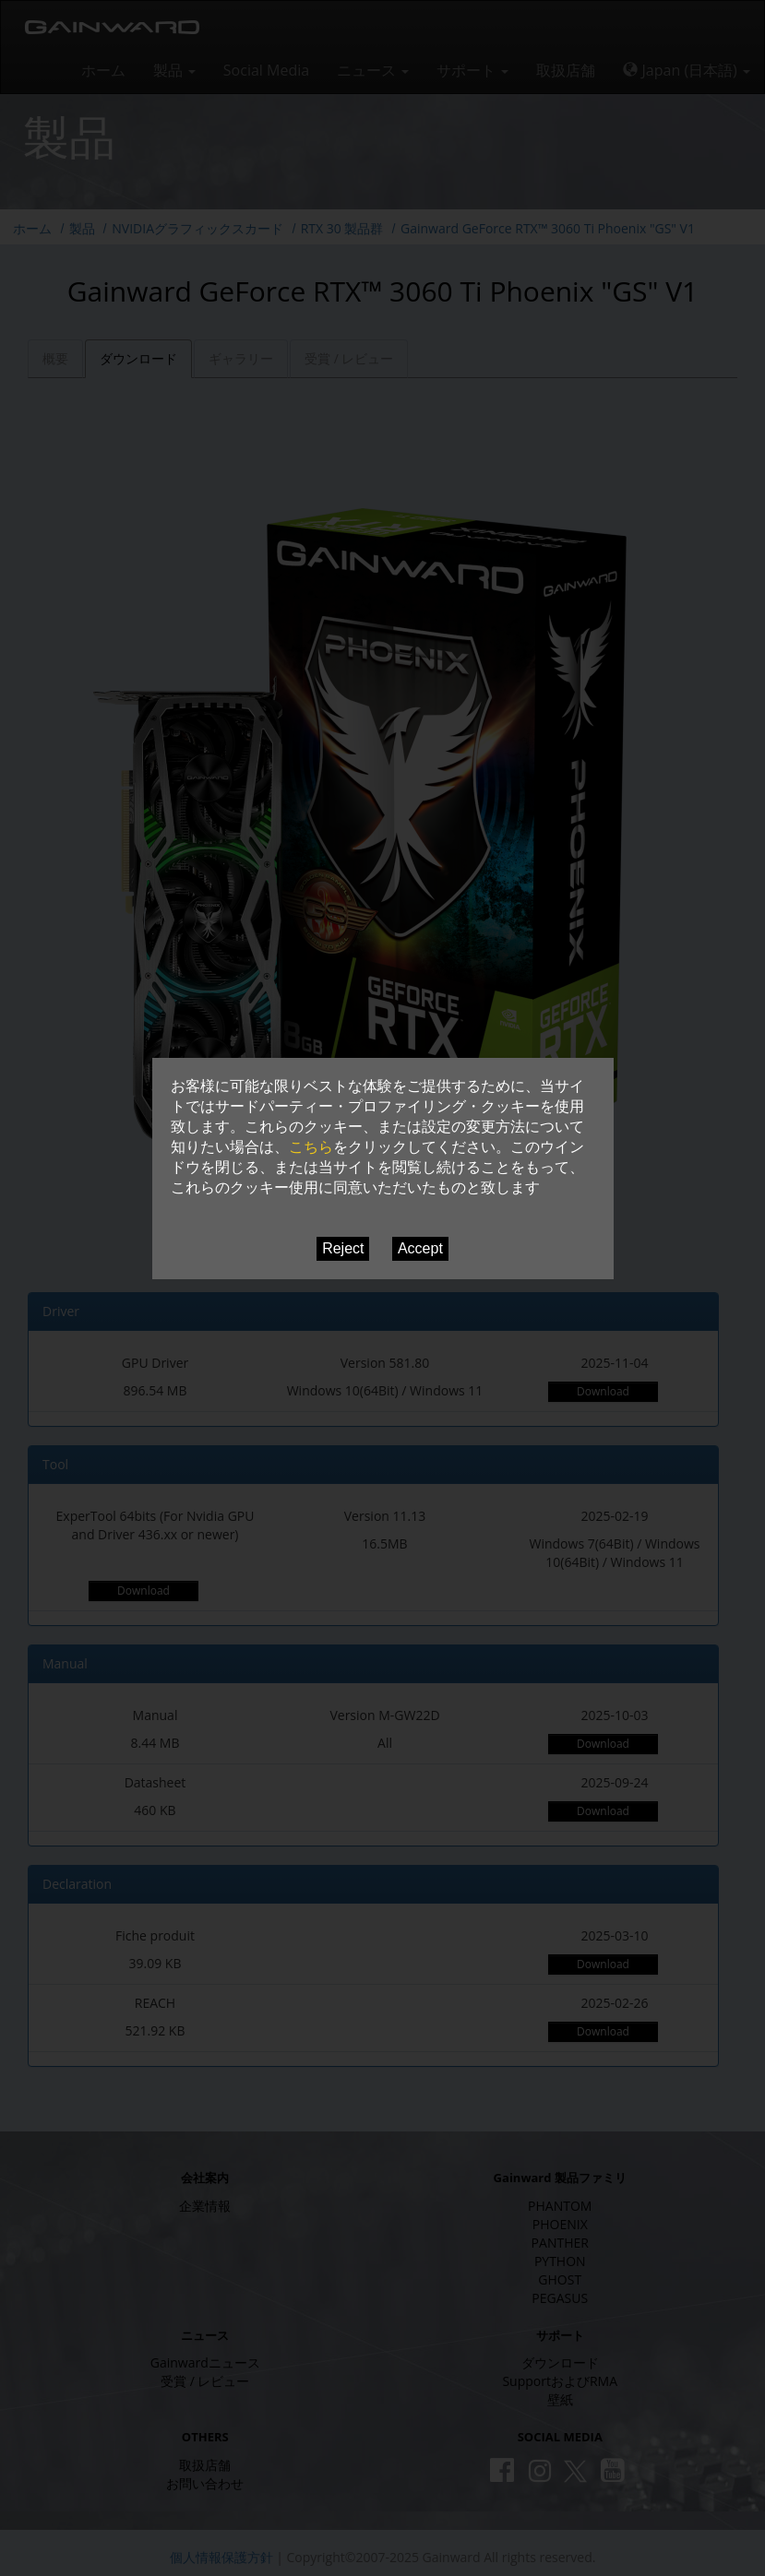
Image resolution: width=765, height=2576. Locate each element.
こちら (311, 1147)
